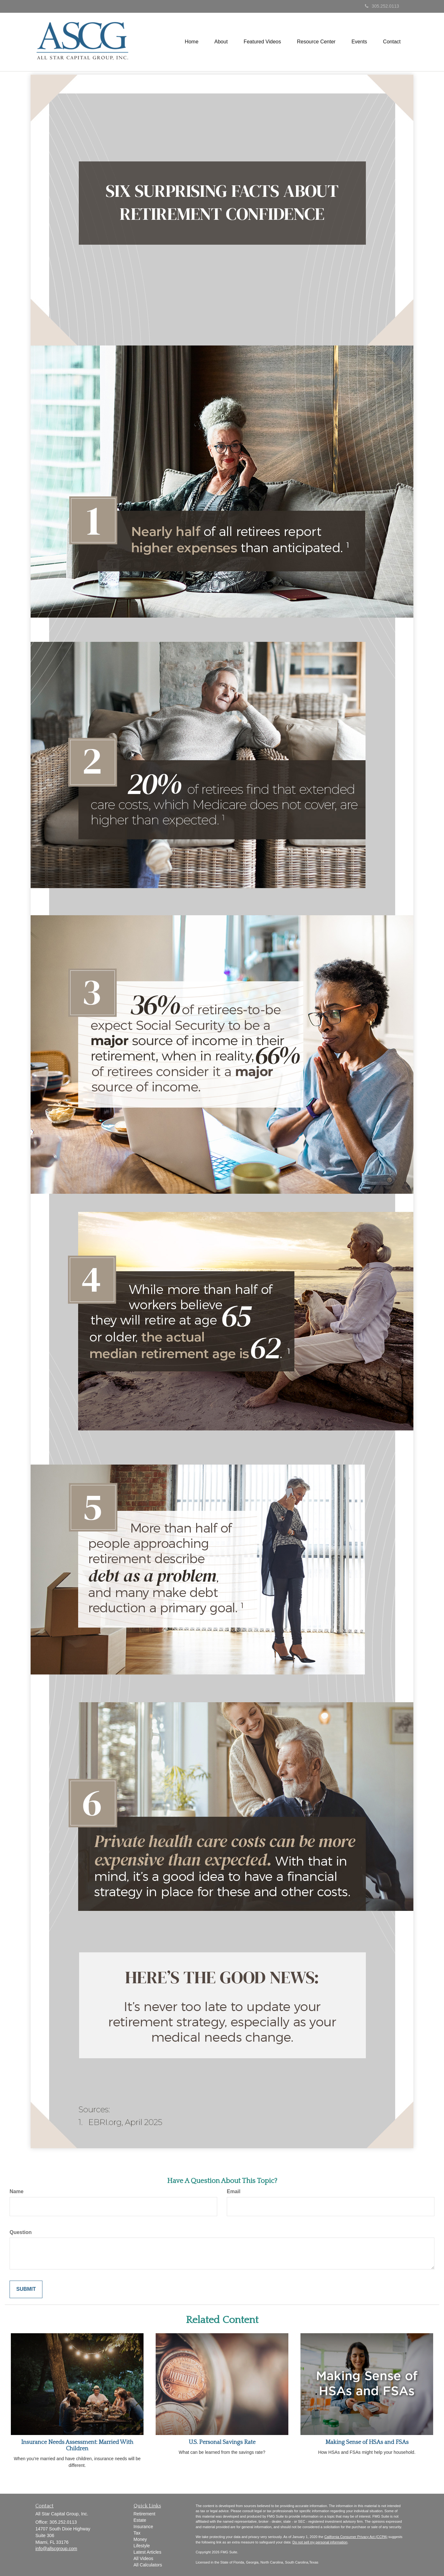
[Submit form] (26, 2289)
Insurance (143, 2526)
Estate (140, 2520)
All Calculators (148, 2564)
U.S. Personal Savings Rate (222, 2442)
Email (234, 2191)
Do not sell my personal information (319, 2542)
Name (17, 2191)
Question (21, 2232)
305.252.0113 (382, 6)
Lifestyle (142, 2545)
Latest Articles (147, 2552)
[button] (221, 41)
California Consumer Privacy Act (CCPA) (356, 2537)
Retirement (144, 2513)
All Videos (143, 2558)
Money (140, 2539)
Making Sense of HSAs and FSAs (367, 2442)
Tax (137, 2532)
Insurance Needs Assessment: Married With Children (77, 2445)
